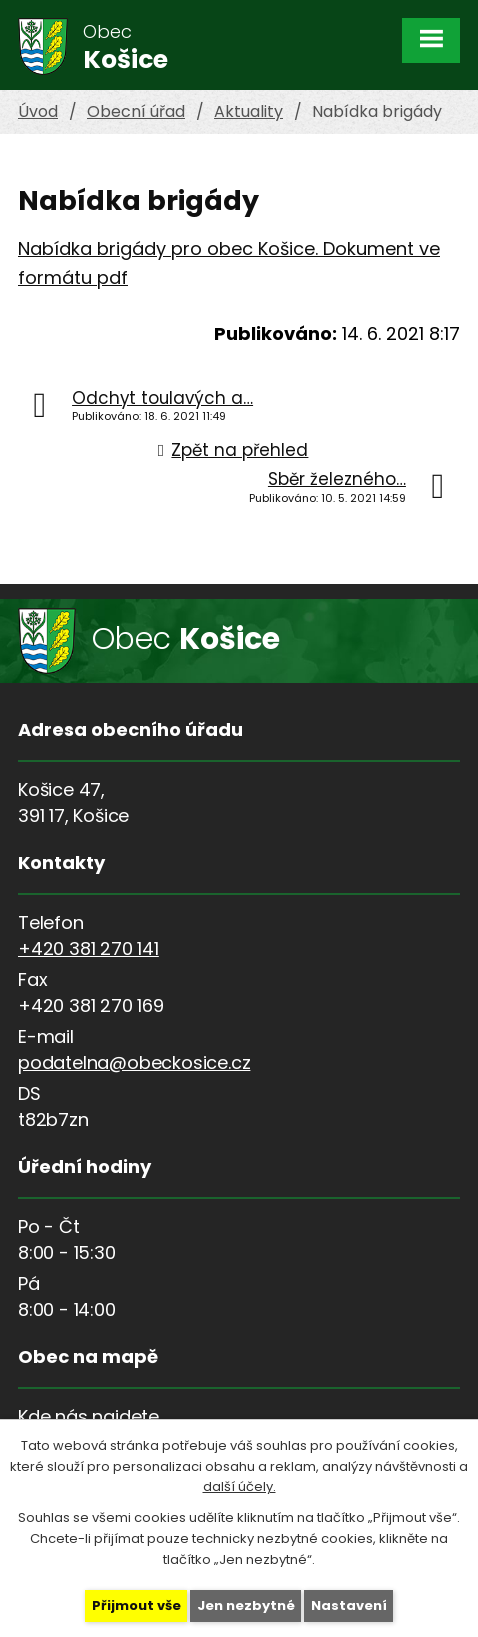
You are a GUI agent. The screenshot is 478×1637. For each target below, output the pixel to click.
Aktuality (248, 111)
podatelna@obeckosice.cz (134, 1062)
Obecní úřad (136, 111)
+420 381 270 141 (88, 948)
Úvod (38, 111)
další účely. (239, 1486)
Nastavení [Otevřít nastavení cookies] (349, 1605)
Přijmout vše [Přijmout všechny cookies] (136, 1605)
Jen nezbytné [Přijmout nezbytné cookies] (246, 1605)
